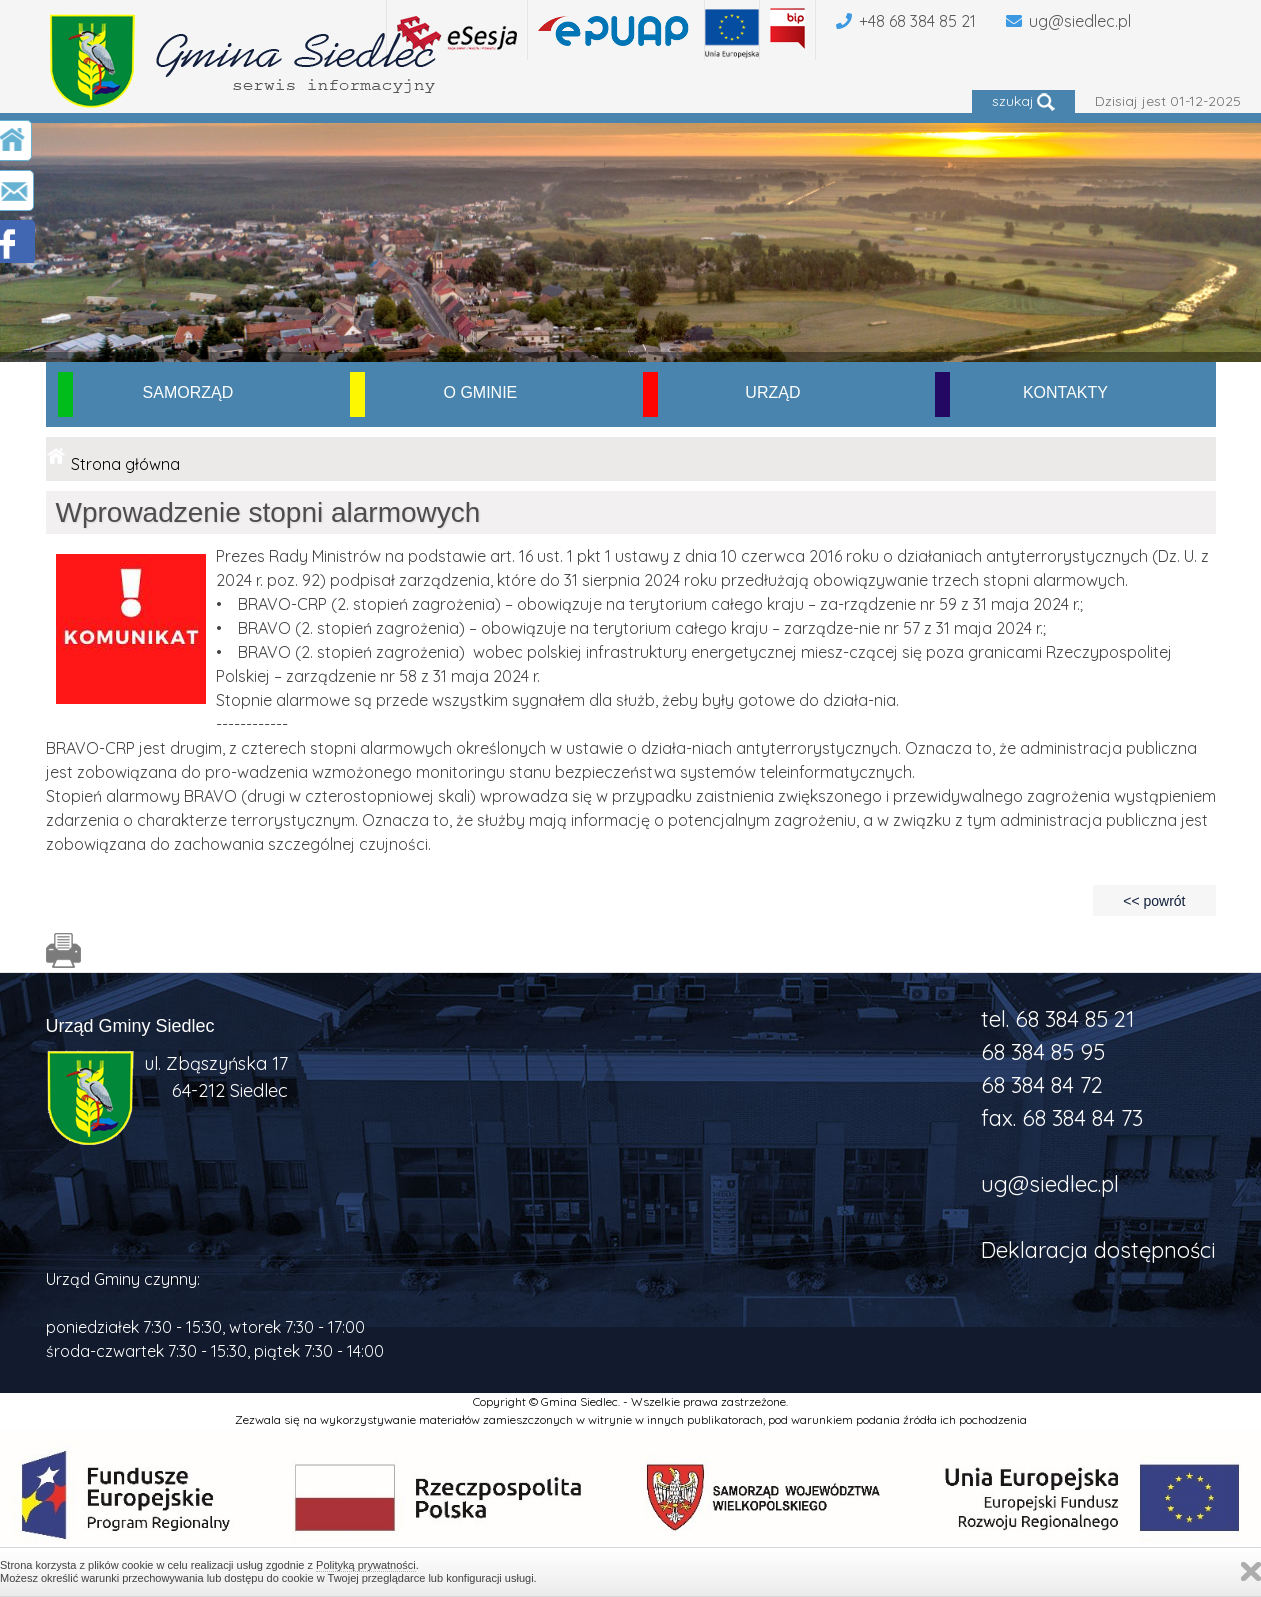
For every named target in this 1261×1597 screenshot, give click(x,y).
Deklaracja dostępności (1098, 1250)
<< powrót (1154, 901)
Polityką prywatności (366, 1565)
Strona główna (125, 464)
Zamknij (1251, 1571)
